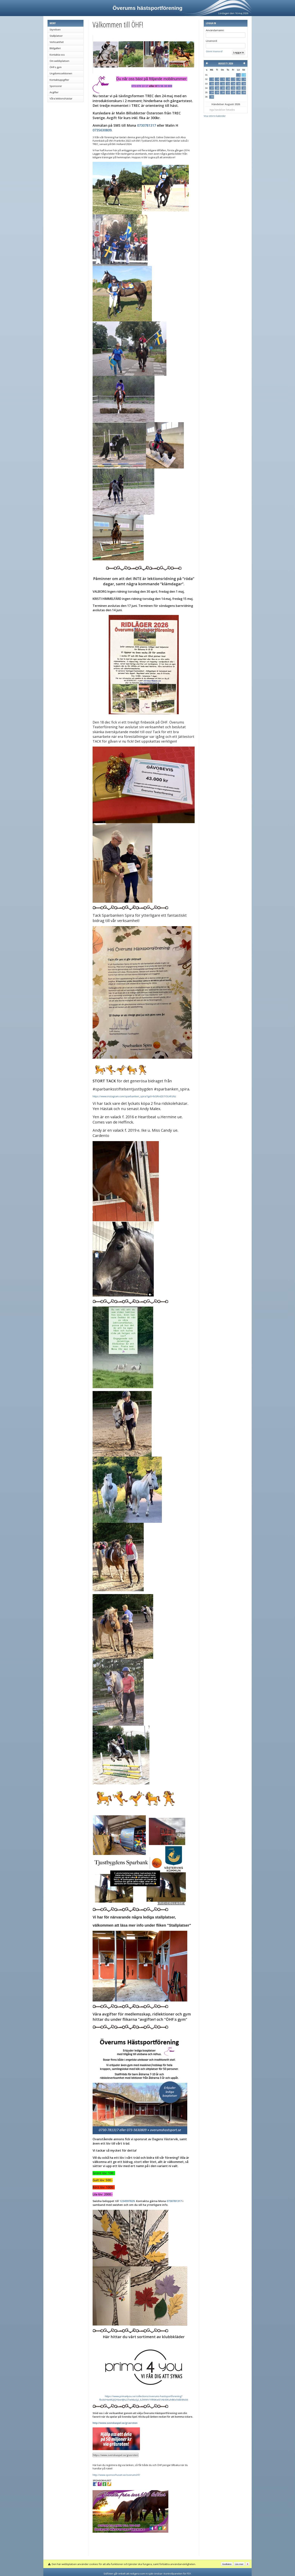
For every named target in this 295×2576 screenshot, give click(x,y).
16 (244, 84)
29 (239, 92)
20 (228, 88)
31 (212, 97)
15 (239, 84)
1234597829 (127, 2201)
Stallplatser (56, 35)
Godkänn (227, 2564)
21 (234, 88)
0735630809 (102, 130)
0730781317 (146, 125)
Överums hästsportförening (148, 8)
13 (228, 84)
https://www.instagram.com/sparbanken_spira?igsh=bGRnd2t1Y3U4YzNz (134, 1096)
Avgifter (54, 92)
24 (212, 92)
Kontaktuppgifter (59, 79)
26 (223, 92)
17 (212, 88)
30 (244, 92)
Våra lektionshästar (61, 98)
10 (212, 84)
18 (217, 88)
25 (217, 92)
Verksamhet (57, 42)
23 (244, 88)
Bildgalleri (55, 48)
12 (223, 84)
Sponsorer (56, 86)
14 (234, 84)
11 (217, 84)
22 (239, 88)
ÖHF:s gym (56, 67)
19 (223, 88)
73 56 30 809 (164, 86)
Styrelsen (55, 29)
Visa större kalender (215, 115)
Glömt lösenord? (214, 51)
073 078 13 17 (139, 86)
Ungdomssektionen (61, 73)
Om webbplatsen (59, 61)
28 (234, 92)
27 (228, 92)
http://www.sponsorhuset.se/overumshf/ (116, 2475)
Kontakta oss (57, 54)
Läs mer (239, 2564)
